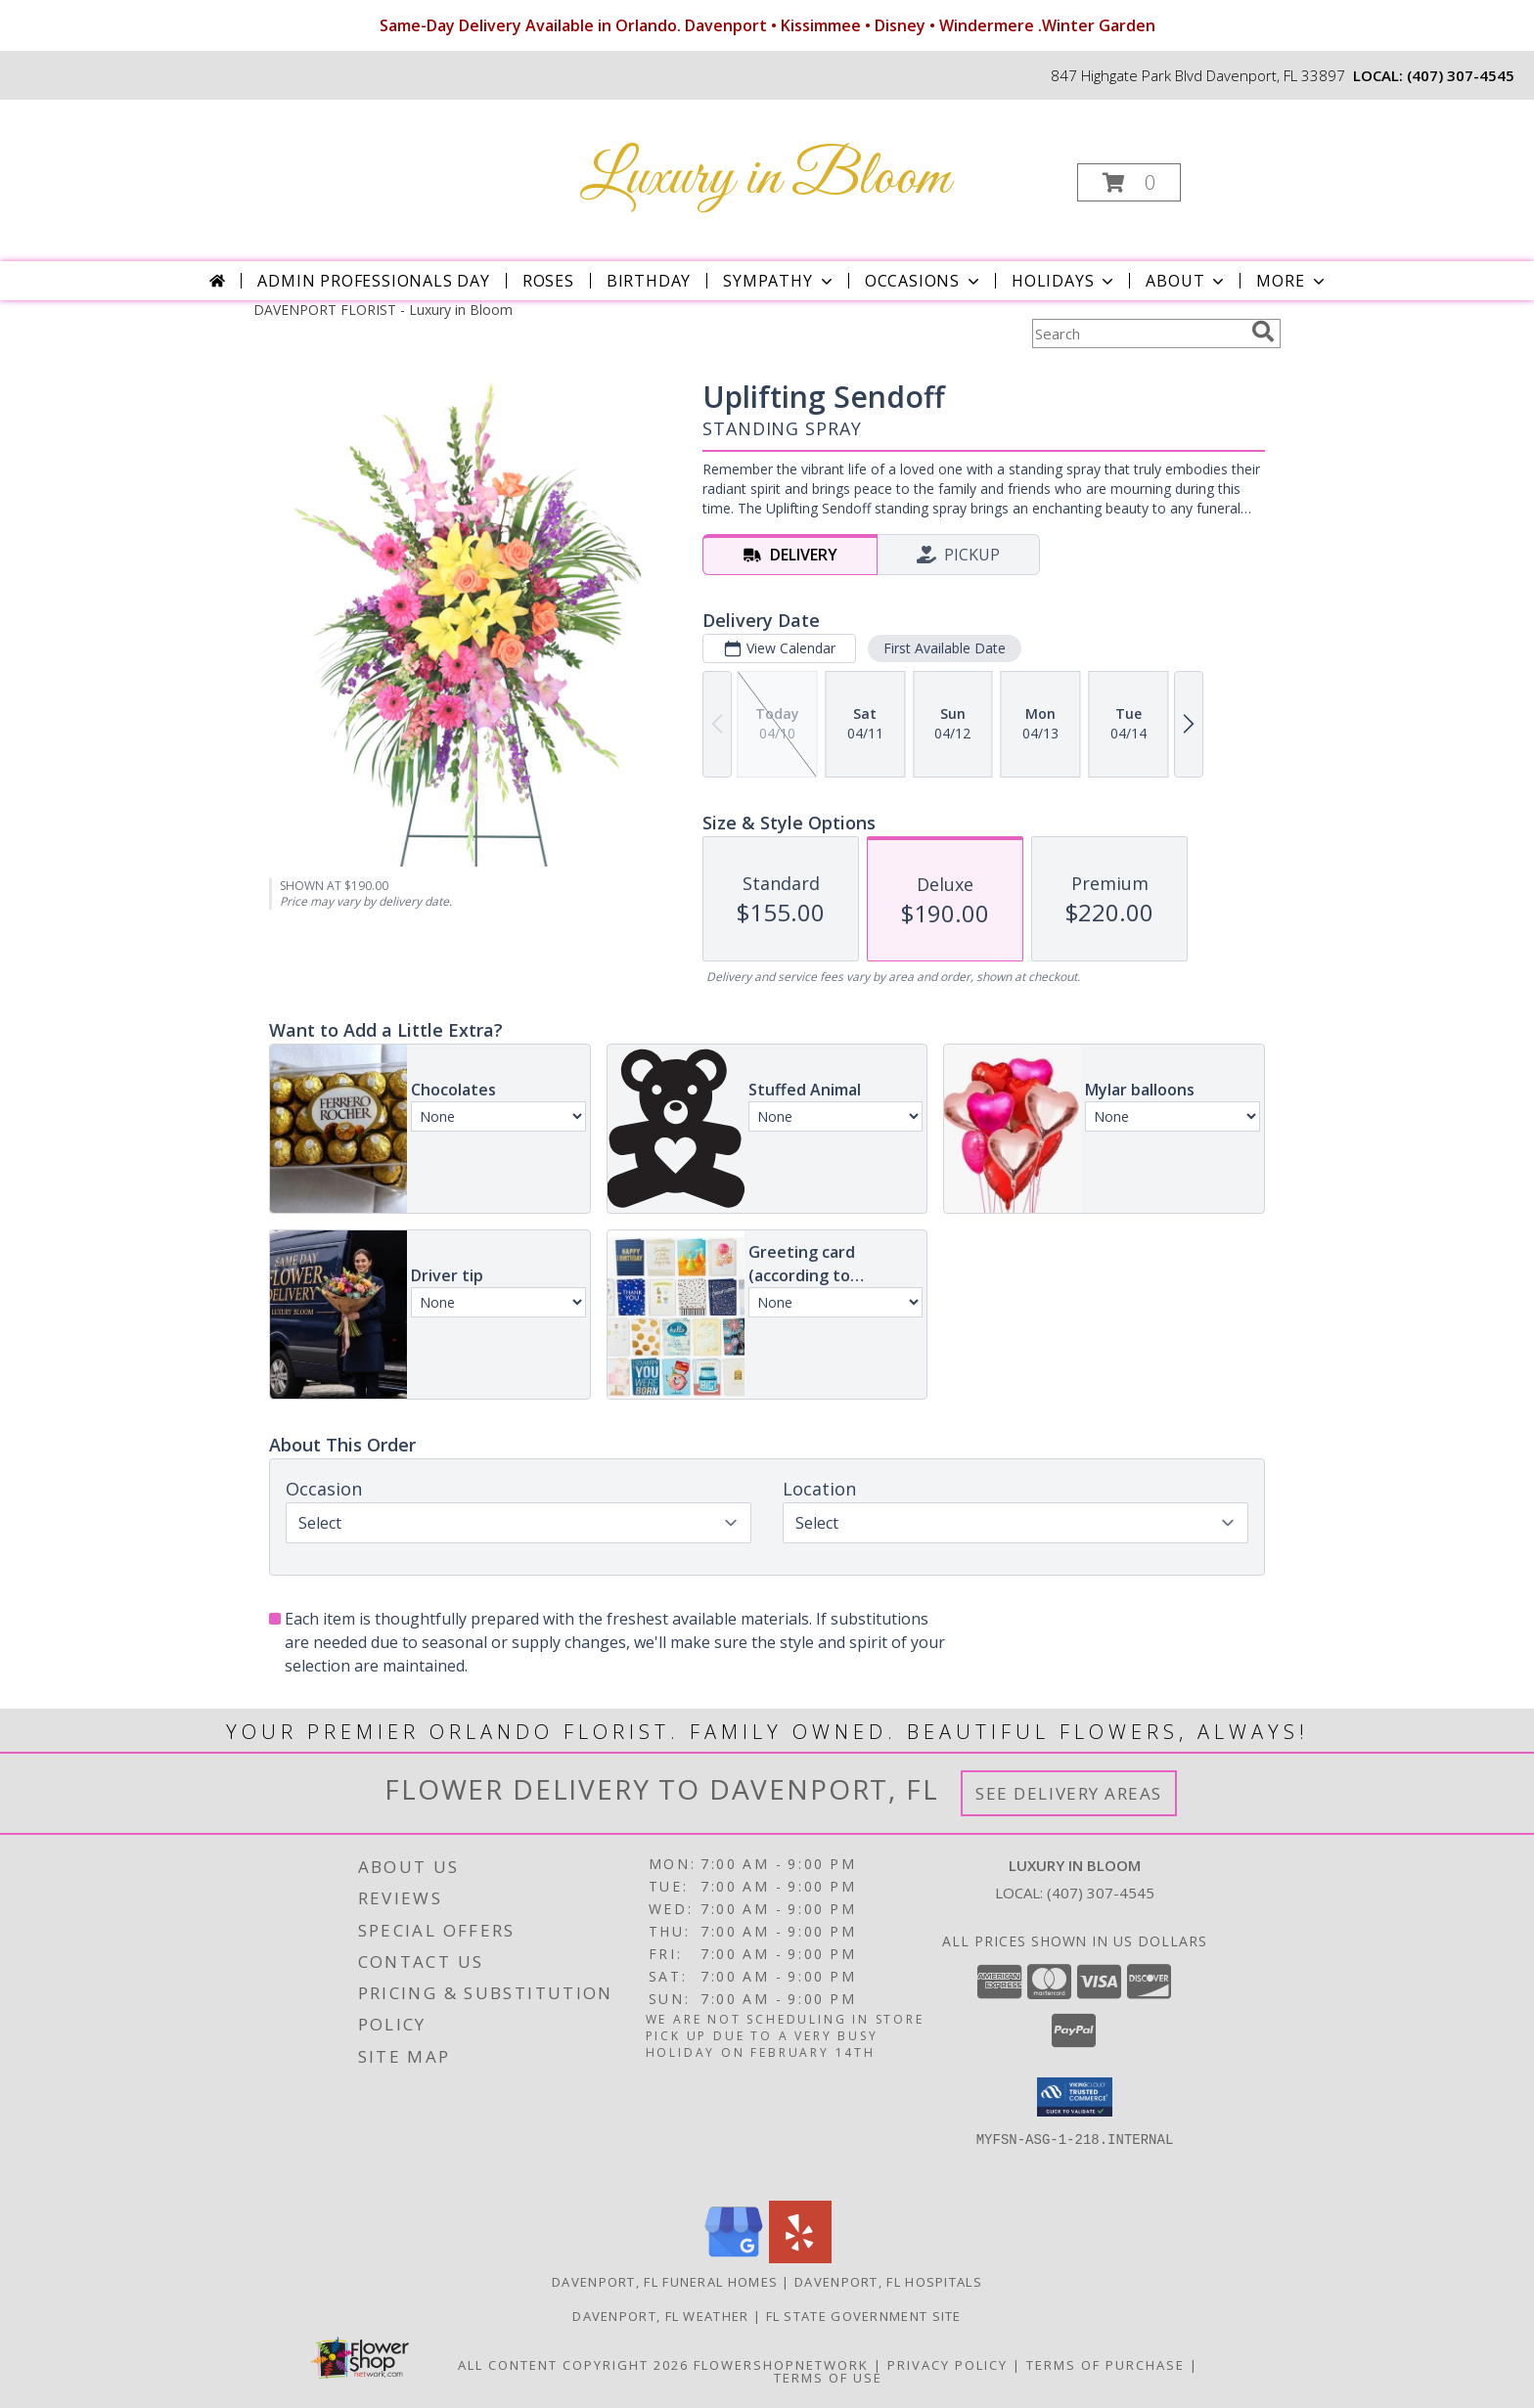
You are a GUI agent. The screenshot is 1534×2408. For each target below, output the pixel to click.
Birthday (649, 280)
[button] (1129, 182)
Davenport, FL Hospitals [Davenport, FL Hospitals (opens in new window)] (888, 2282)
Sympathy (779, 280)
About (1187, 280)
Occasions (924, 280)
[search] (1263, 331)
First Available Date (944, 648)
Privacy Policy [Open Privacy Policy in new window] (947, 2365)
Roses (548, 280)
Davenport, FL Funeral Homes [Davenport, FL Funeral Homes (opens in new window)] (665, 2282)
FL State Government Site (864, 2316)
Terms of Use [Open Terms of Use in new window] (828, 2377)
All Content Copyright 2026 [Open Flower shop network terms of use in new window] (573, 2365)
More (1292, 280)
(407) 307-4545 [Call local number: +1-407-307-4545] (1460, 75)
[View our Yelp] (800, 2258)
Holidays (1064, 280)
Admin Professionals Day (373, 280)
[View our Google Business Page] (733, 2258)
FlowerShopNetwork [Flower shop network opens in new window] (781, 2365)
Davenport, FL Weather (660, 2316)
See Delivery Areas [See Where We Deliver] (1068, 1793)
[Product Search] (1137, 333)
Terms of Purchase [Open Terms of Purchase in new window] (1105, 2365)
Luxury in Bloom (765, 178)
